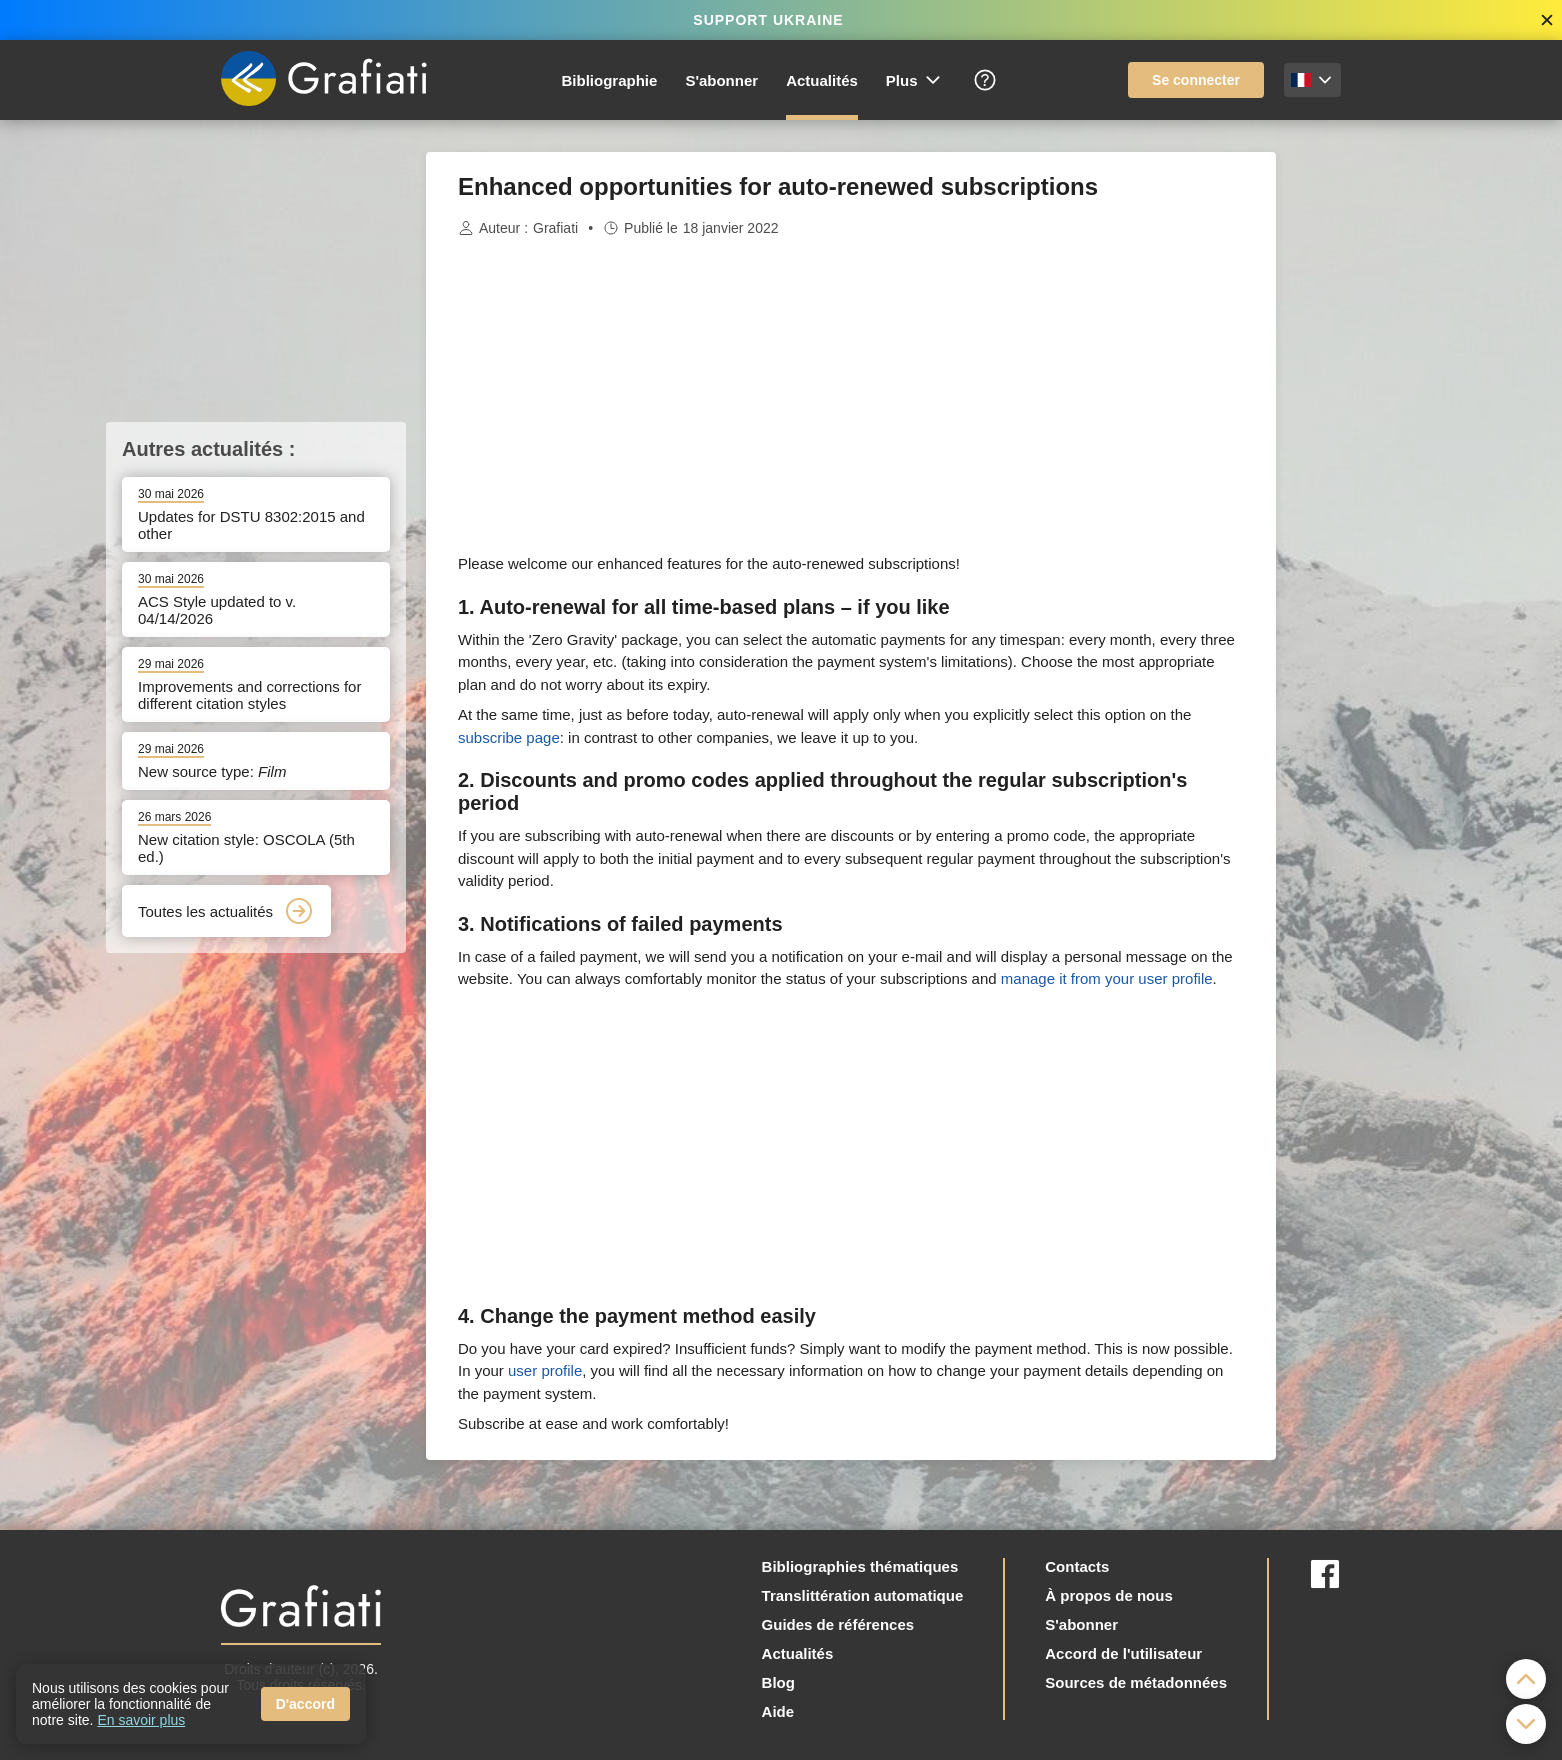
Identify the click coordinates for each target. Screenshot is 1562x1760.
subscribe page (509, 737)
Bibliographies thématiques (860, 1566)
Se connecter (1196, 80)
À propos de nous (1109, 1595)
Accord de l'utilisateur (1123, 1653)
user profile (545, 1370)
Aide (778, 1711)
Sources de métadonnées (1136, 1682)
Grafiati (555, 228)
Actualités (822, 80)
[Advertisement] (1376, 452)
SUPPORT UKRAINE (768, 20)
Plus (914, 80)
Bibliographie (610, 80)
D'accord (305, 1704)
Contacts (1077, 1566)
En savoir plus (141, 1720)
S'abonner (721, 80)
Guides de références (838, 1624)
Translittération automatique (863, 1595)
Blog (778, 1682)
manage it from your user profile (1107, 978)
